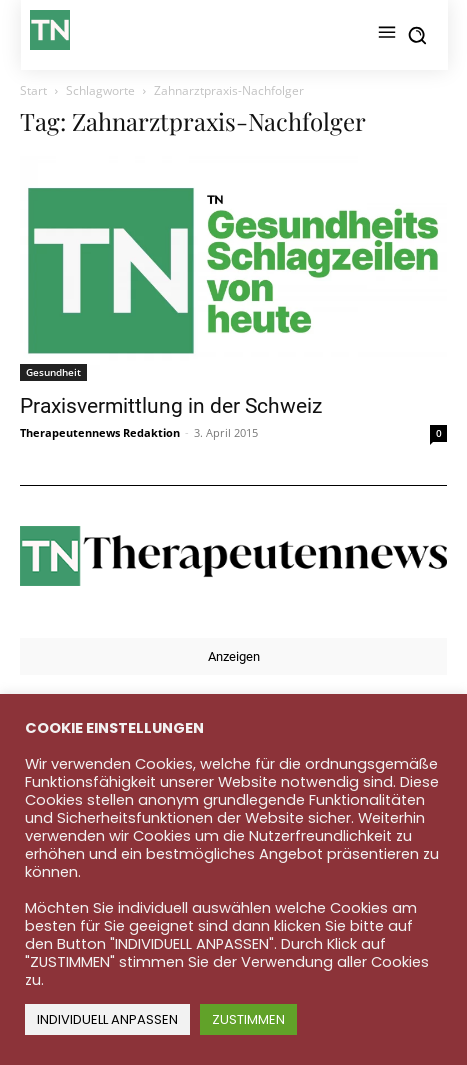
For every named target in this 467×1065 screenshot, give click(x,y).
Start (33, 90)
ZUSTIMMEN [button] (248, 1019)
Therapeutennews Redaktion (100, 432)
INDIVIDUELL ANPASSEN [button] (107, 1019)
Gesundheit (53, 372)
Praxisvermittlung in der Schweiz (171, 406)
